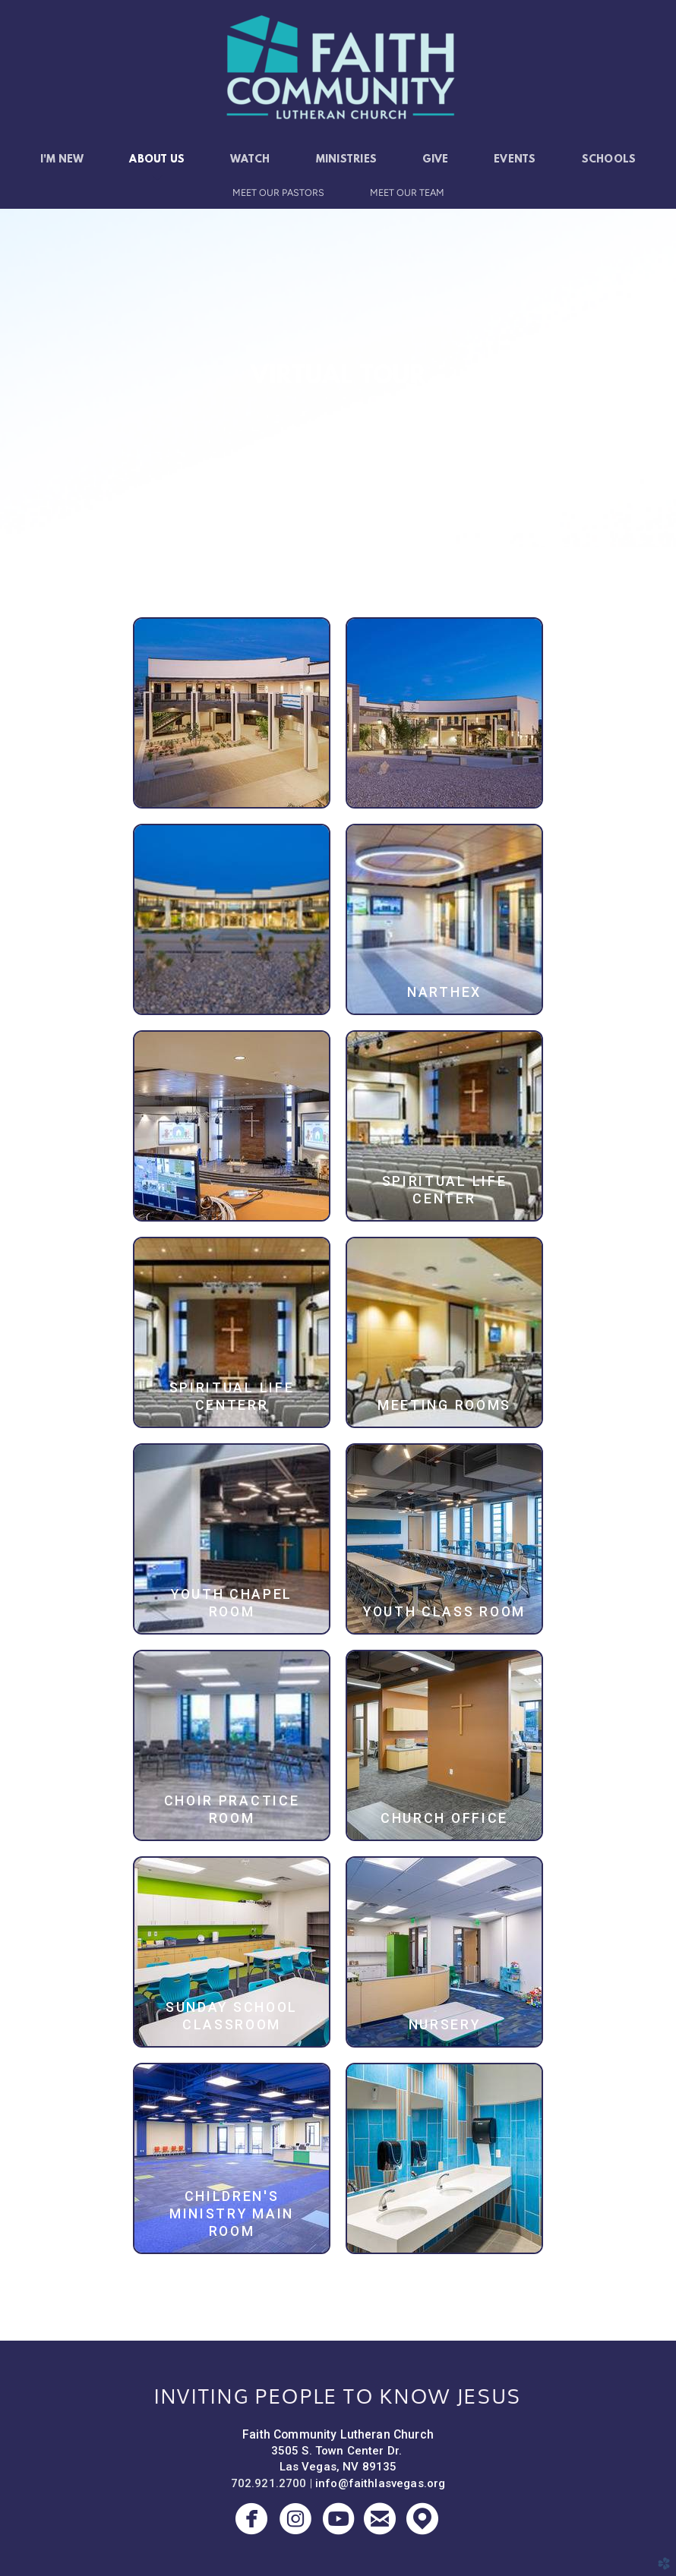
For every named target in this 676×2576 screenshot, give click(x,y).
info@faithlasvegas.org (380, 2483)
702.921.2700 (269, 2483)
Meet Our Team (407, 192)
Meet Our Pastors (278, 192)
